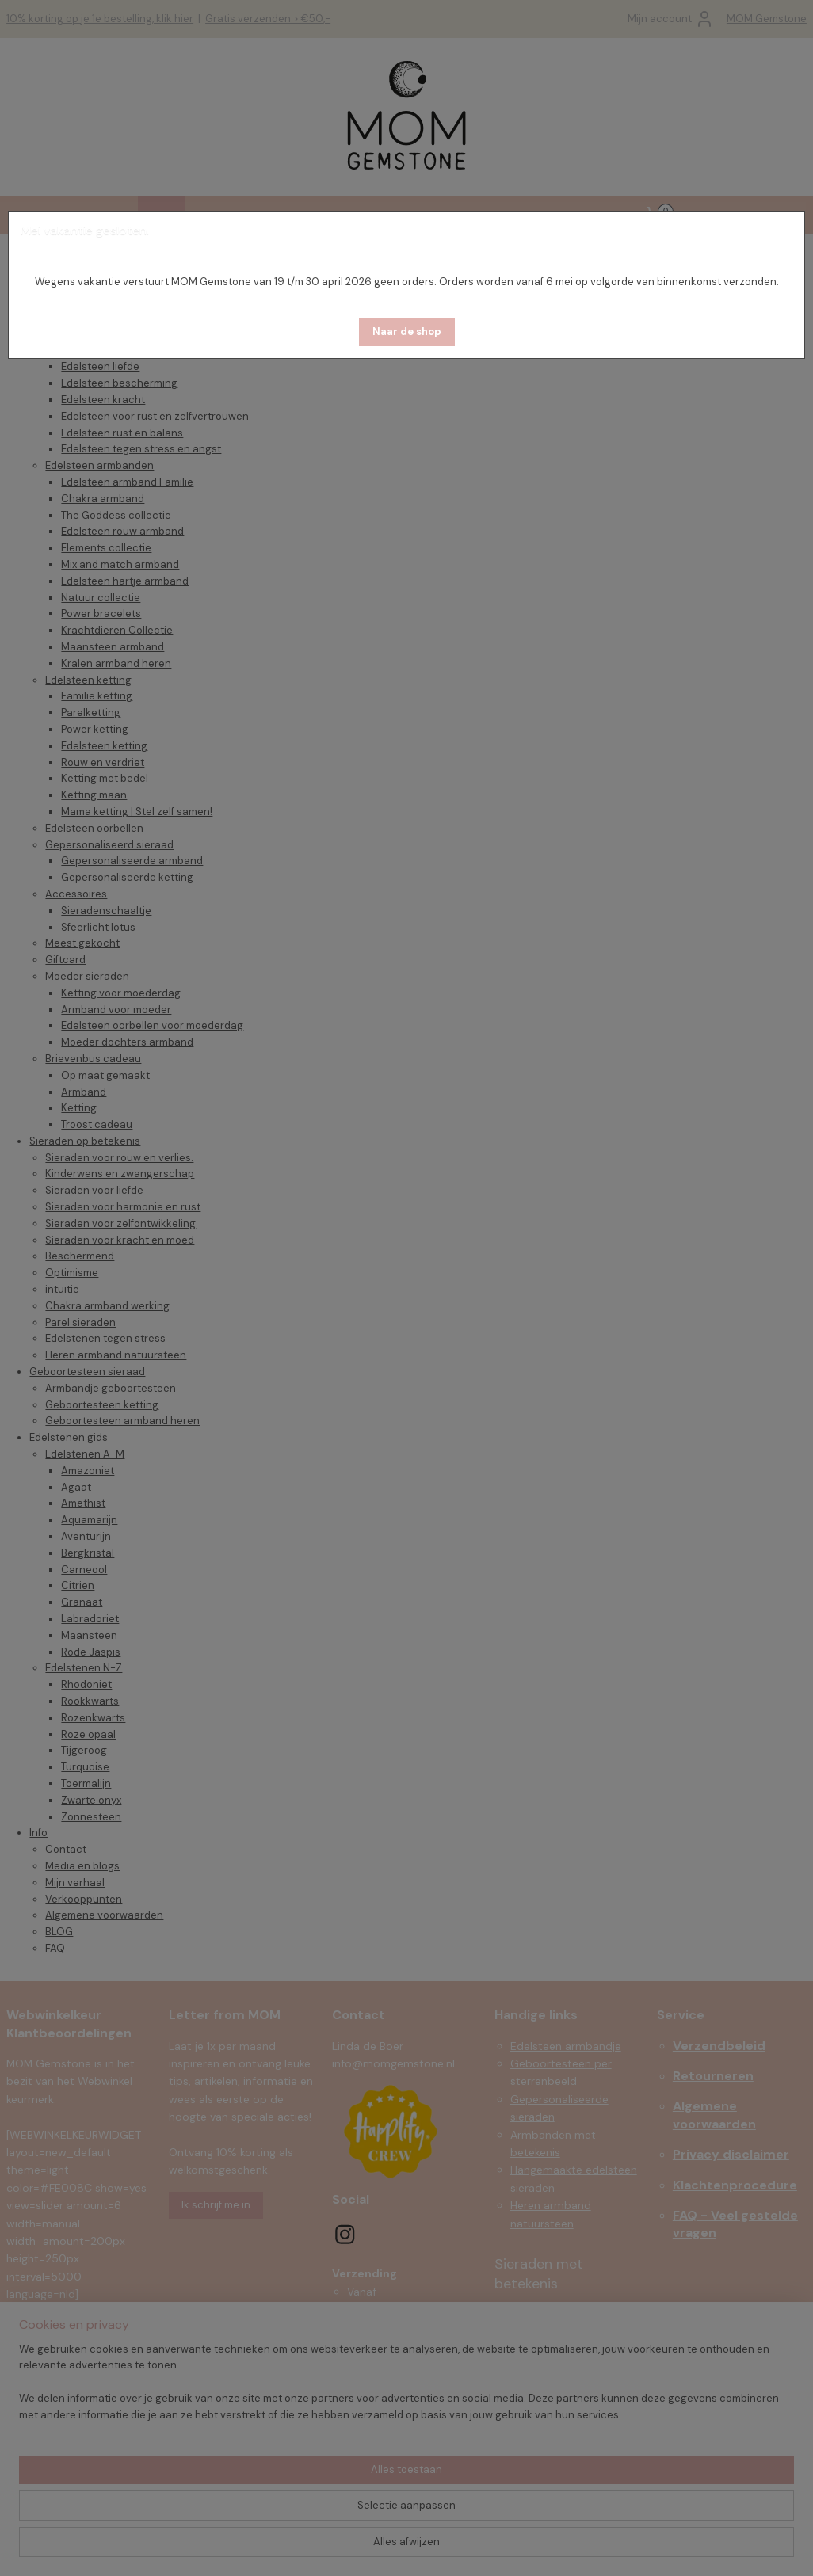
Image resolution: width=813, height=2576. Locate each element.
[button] (407, 332)
